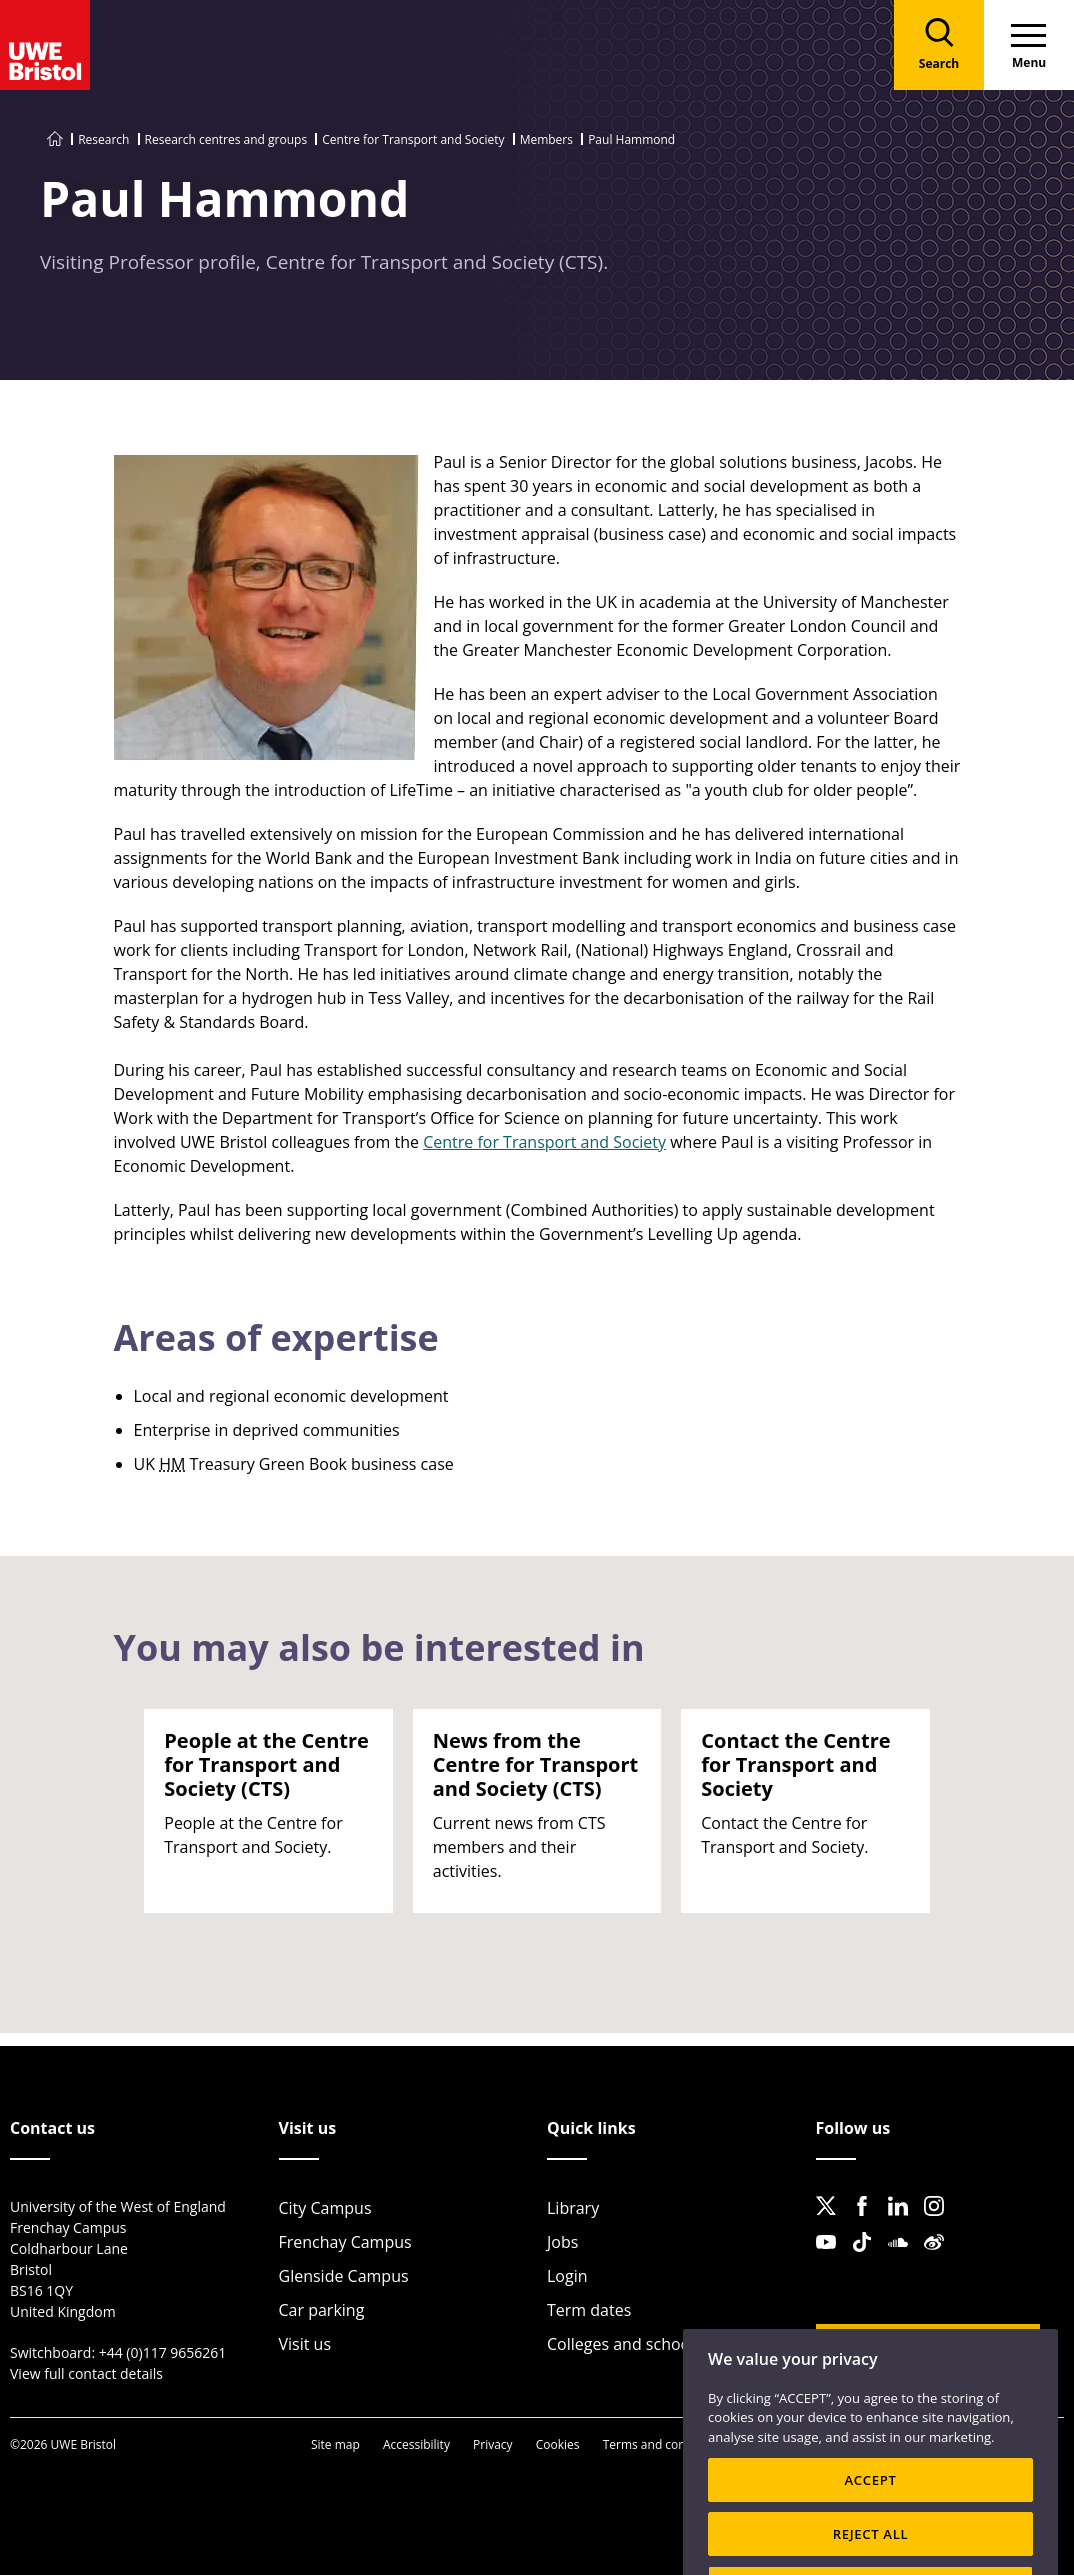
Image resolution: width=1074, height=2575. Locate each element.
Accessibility (416, 2444)
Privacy (493, 2444)
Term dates (589, 2310)
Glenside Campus (344, 2276)
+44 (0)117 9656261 (163, 2352)
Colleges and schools (624, 2344)
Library (573, 2208)
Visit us (305, 2344)
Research (103, 139)
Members (546, 139)
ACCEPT (870, 2509)
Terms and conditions (663, 2444)
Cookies (558, 2444)
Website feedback (913, 2348)
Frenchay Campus (345, 2242)
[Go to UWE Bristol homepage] (55, 139)
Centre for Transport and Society (413, 139)
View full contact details (86, 2373)
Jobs (562, 2242)
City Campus (325, 2208)
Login (567, 2276)
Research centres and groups (226, 139)
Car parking (322, 2310)
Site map (335, 2444)
